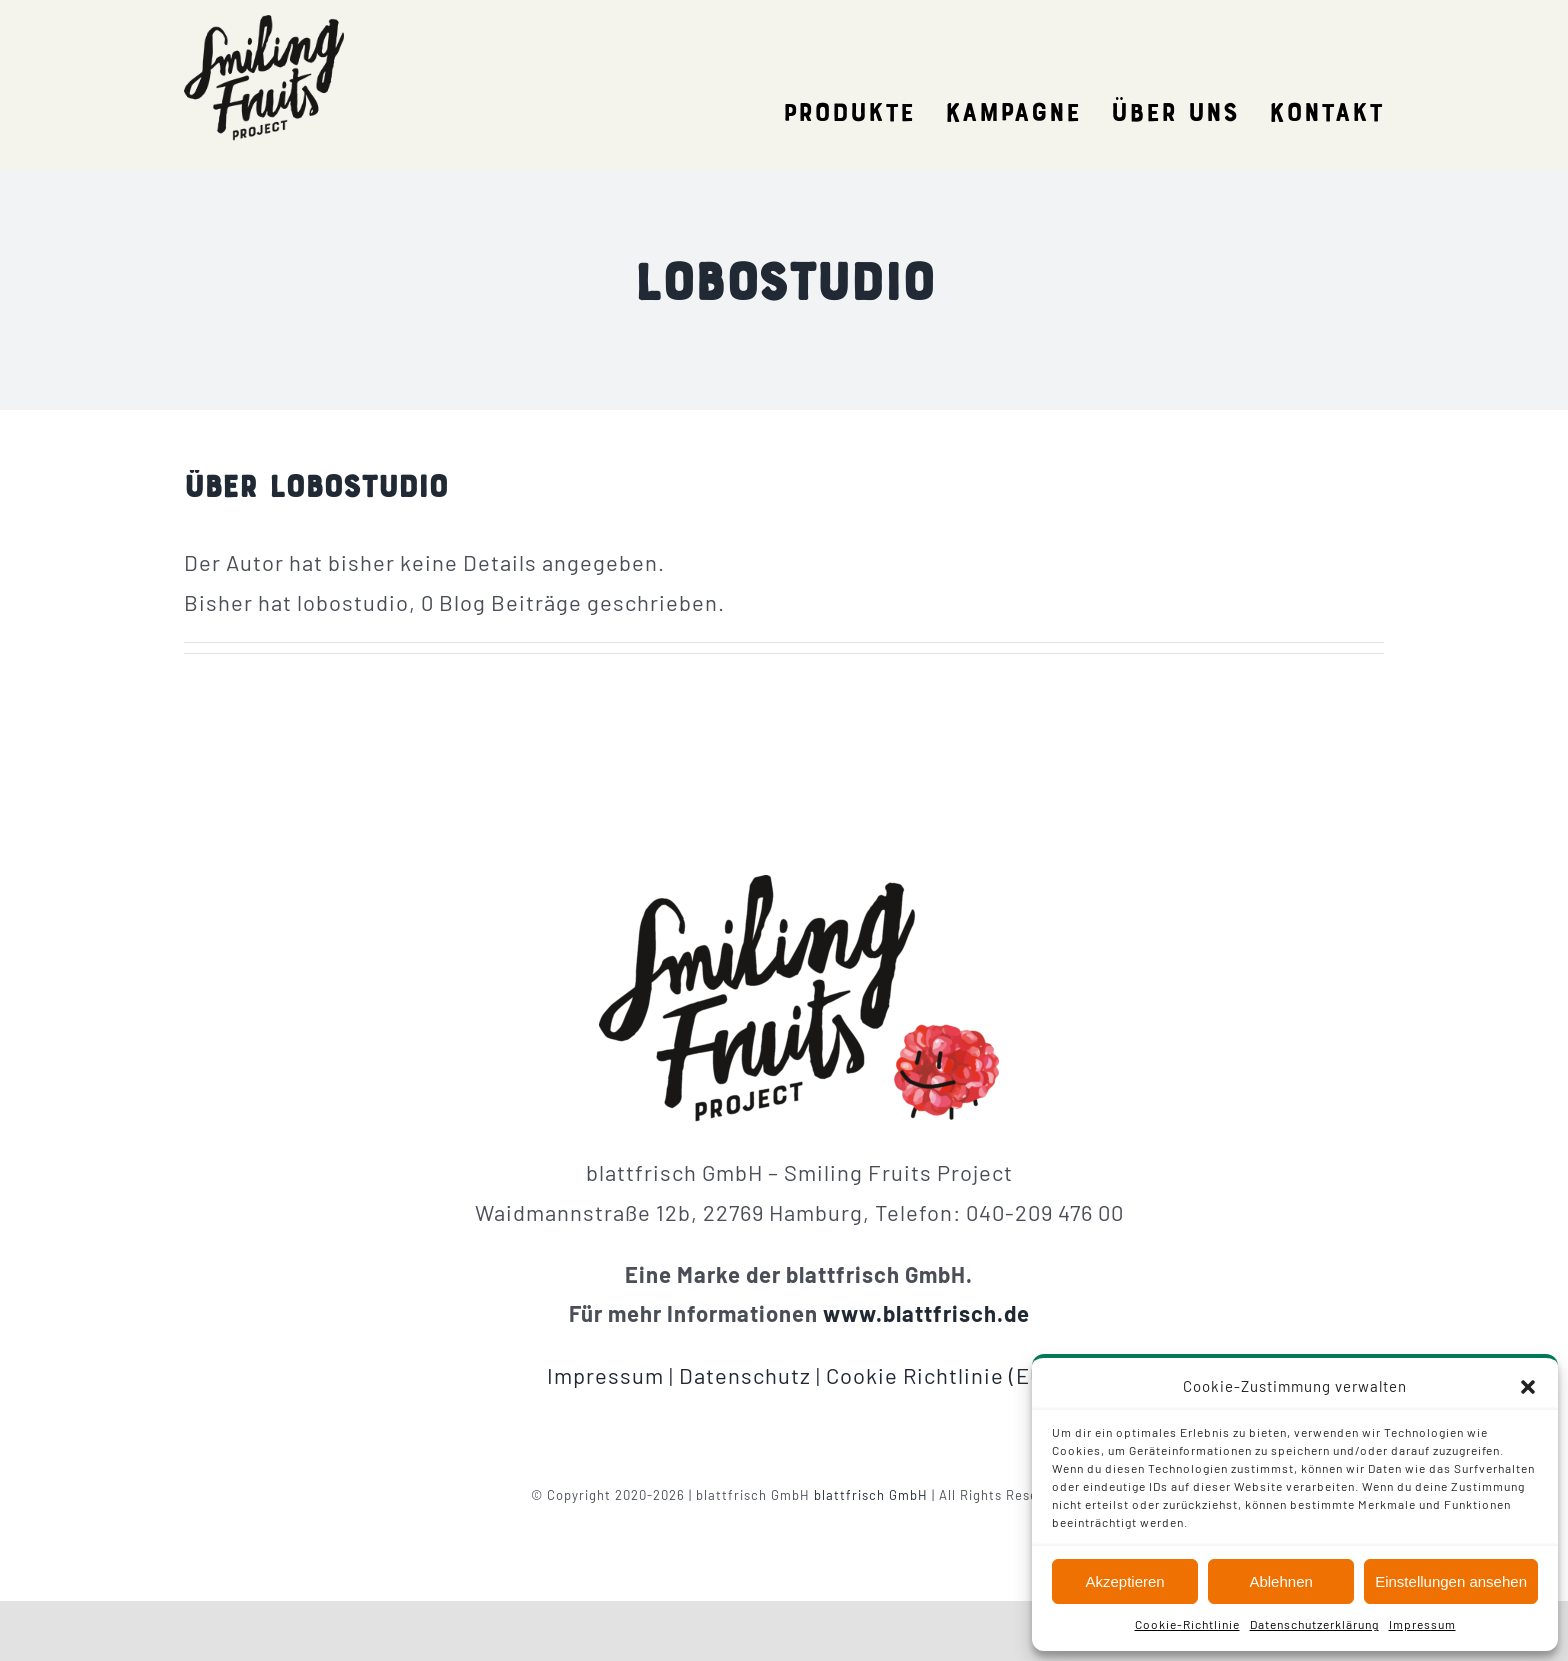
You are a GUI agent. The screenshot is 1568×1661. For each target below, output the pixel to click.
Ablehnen (1280, 1581)
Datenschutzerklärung (1314, 1624)
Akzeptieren (1124, 1581)
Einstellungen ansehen (1451, 1581)
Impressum (1422, 1624)
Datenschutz (745, 1375)
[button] (1528, 1387)
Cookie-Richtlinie (1187, 1624)
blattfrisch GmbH (871, 1495)
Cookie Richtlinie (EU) (939, 1375)
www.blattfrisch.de (926, 1313)
